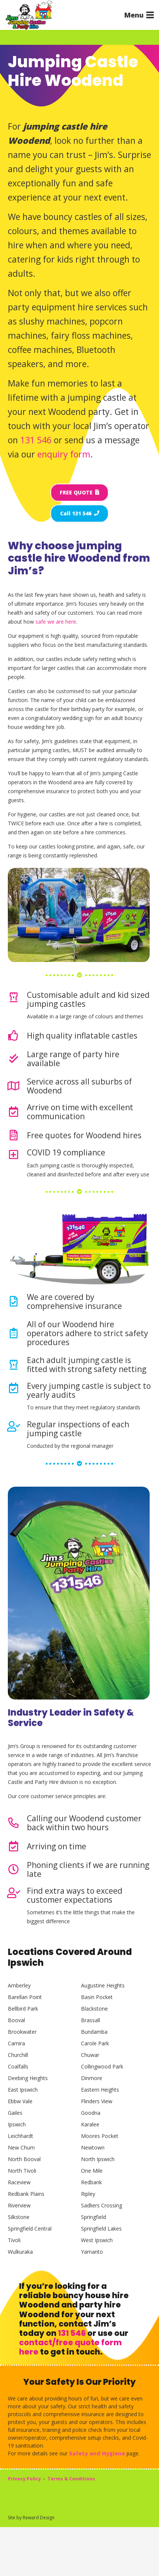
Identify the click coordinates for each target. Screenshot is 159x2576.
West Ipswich (97, 2240)
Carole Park (95, 2043)
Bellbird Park (23, 2008)
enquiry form (63, 454)
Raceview (19, 2182)
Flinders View (96, 2101)
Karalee (90, 2124)
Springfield (93, 2216)
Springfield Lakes (101, 2228)
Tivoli (14, 2240)
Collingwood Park (102, 2066)
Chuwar (90, 2054)
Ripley (88, 2193)
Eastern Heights (100, 2089)
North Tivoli (22, 2170)
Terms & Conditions (71, 2479)
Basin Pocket (97, 1997)
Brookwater (22, 2031)
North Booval (24, 2159)
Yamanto (92, 2251)
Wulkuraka (20, 2251)
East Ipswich (23, 2089)
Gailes (15, 2112)
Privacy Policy (24, 2479)
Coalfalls (18, 2066)
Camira (16, 2043)
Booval (16, 2020)
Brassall (90, 2020)
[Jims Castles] (29, 15)
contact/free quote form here (70, 2347)
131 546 (36, 440)
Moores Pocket (99, 2135)
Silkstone (18, 2216)
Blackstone (94, 2008)
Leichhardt (20, 2135)
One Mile (92, 2170)
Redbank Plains (26, 2193)
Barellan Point (25, 1997)
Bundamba (94, 2031)
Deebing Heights (28, 2078)
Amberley (19, 1985)
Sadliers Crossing (101, 2205)
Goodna (90, 2112)
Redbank (91, 2182)
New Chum (21, 2147)
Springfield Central (30, 2228)
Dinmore (91, 2078)
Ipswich (17, 2124)
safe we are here (55, 621)
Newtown (93, 2147)
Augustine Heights (103, 1985)
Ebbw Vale (20, 2101)
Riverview (19, 2205)
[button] (139, 15)
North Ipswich (98, 2159)
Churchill (18, 2054)
